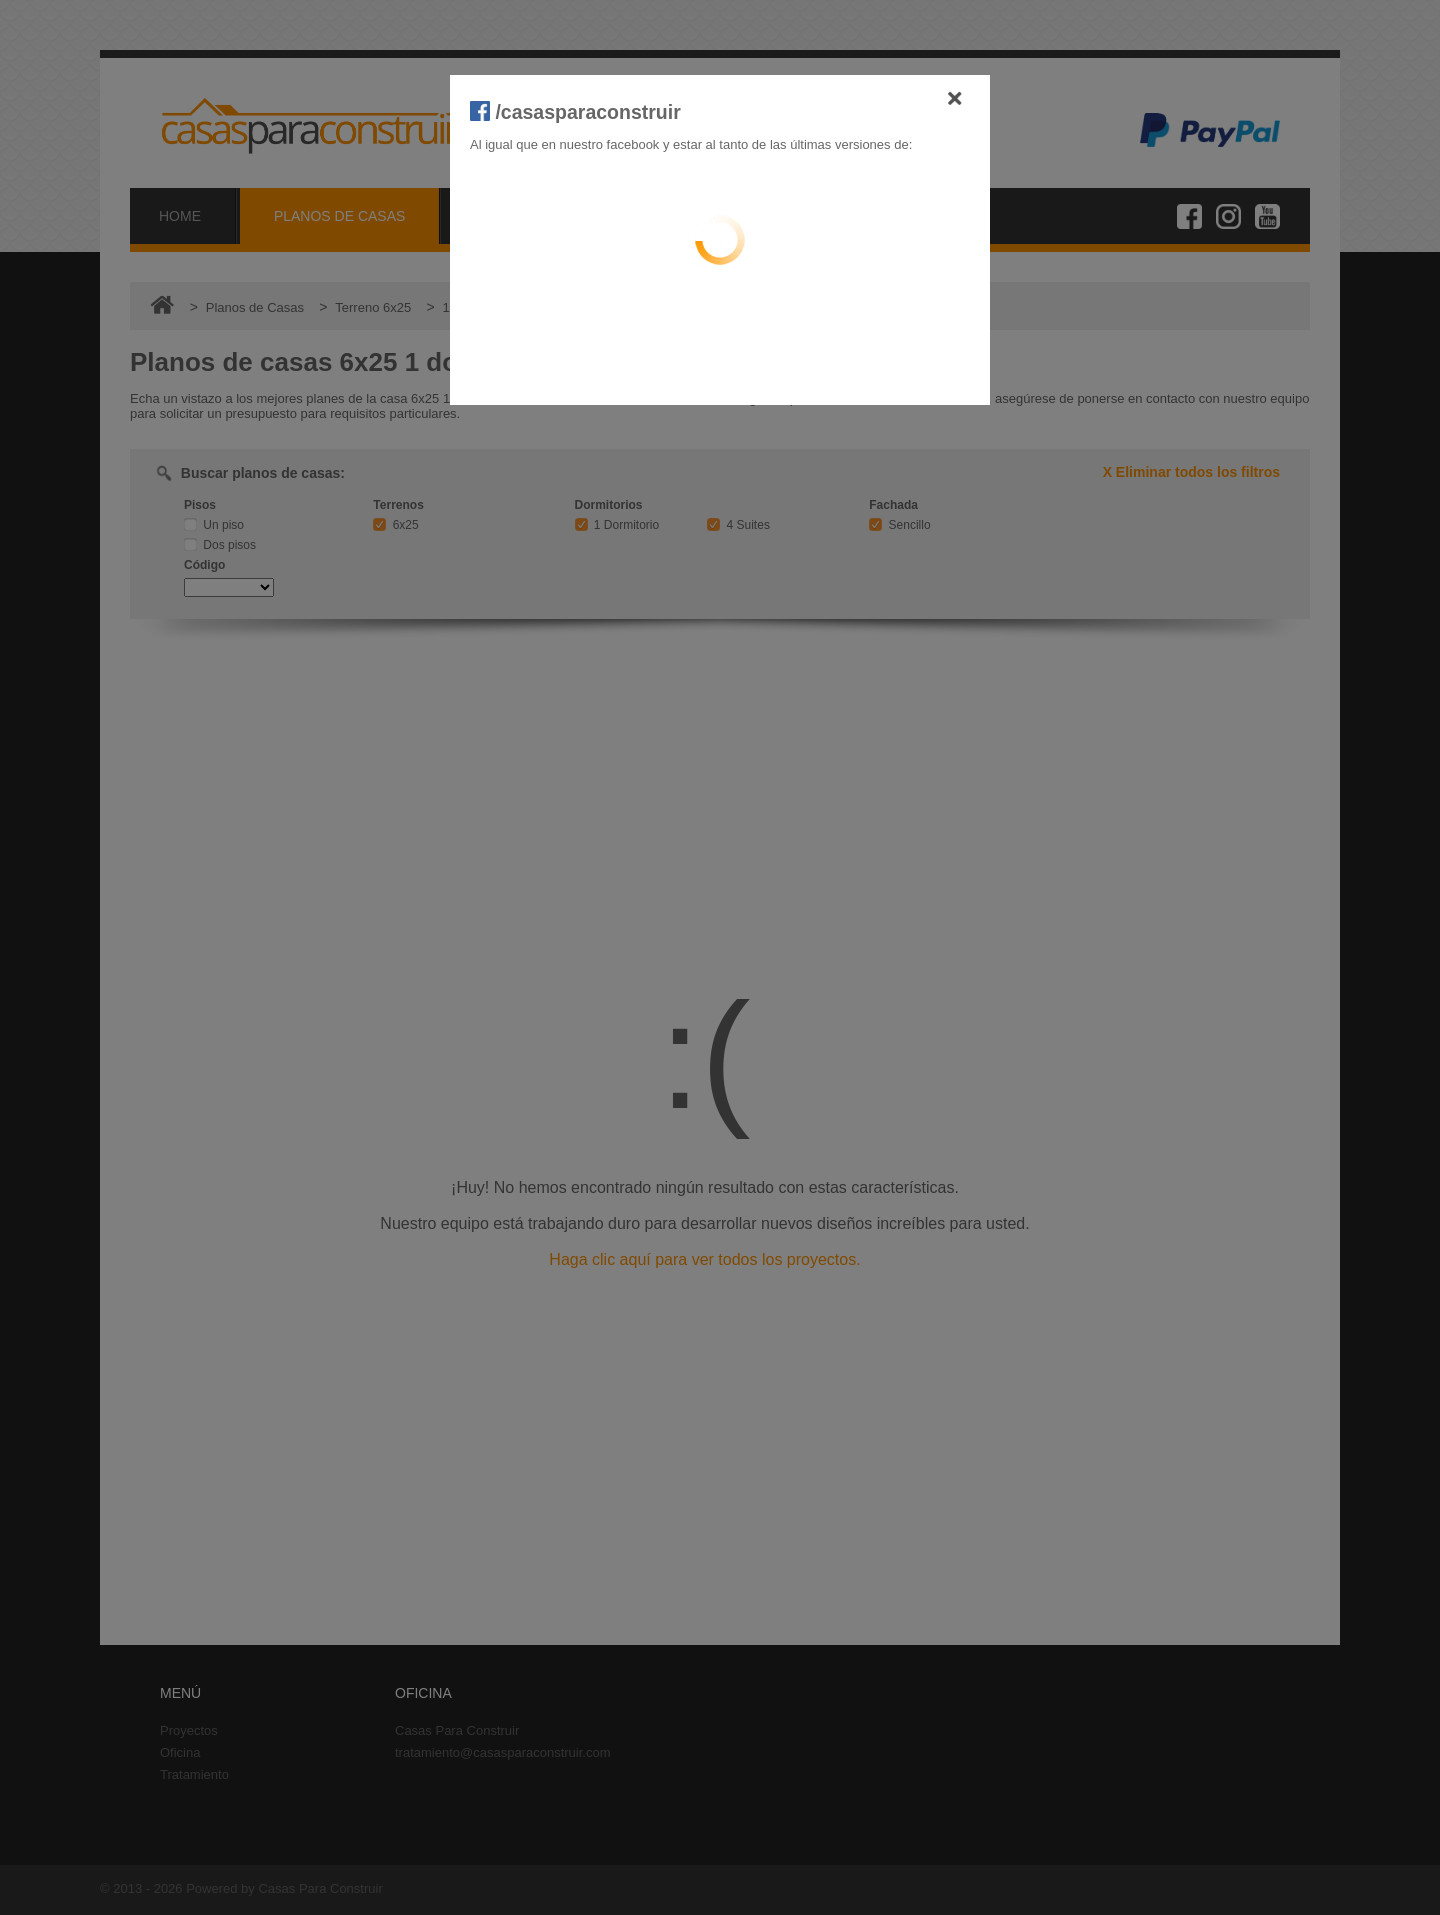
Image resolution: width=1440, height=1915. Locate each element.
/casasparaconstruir (575, 112)
